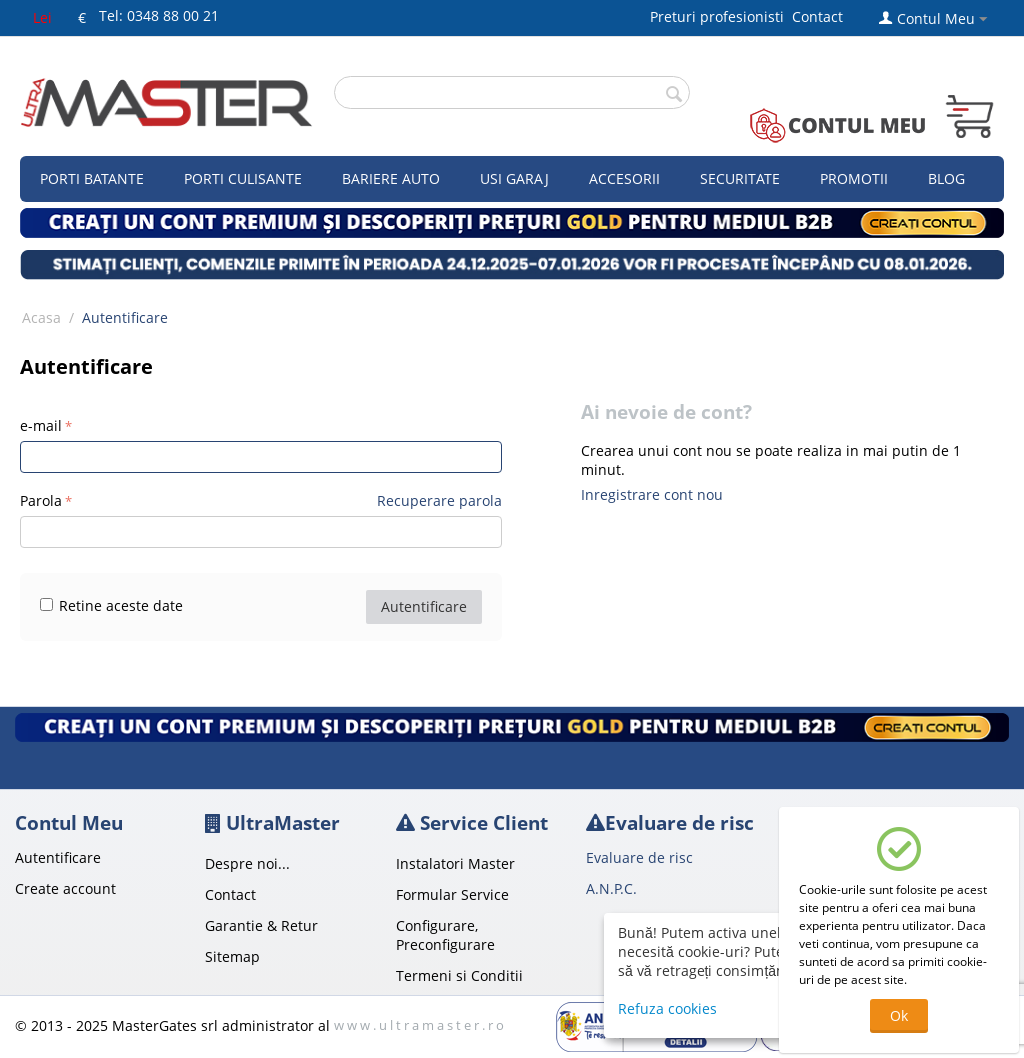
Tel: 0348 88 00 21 (159, 15)
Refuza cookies (667, 1008)
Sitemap (232, 956)
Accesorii (624, 178)
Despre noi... (247, 863)
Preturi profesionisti (721, 16)
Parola (41, 500)
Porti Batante (92, 178)
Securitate (740, 178)
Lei (42, 17)
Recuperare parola (439, 500)
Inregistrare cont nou (652, 494)
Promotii (854, 178)
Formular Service (452, 894)
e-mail (41, 425)
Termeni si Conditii (459, 975)
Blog (946, 178)
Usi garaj (514, 178)
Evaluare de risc (639, 857)
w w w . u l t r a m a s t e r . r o (419, 1025)
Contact (817, 16)
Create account (65, 888)
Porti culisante (243, 178)
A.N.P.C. (611, 888)
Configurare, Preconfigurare (445, 935)
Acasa (41, 317)
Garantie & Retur (261, 925)
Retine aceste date (111, 605)
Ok (899, 1015)
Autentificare (424, 606)
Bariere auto (391, 178)
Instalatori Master (455, 863)
